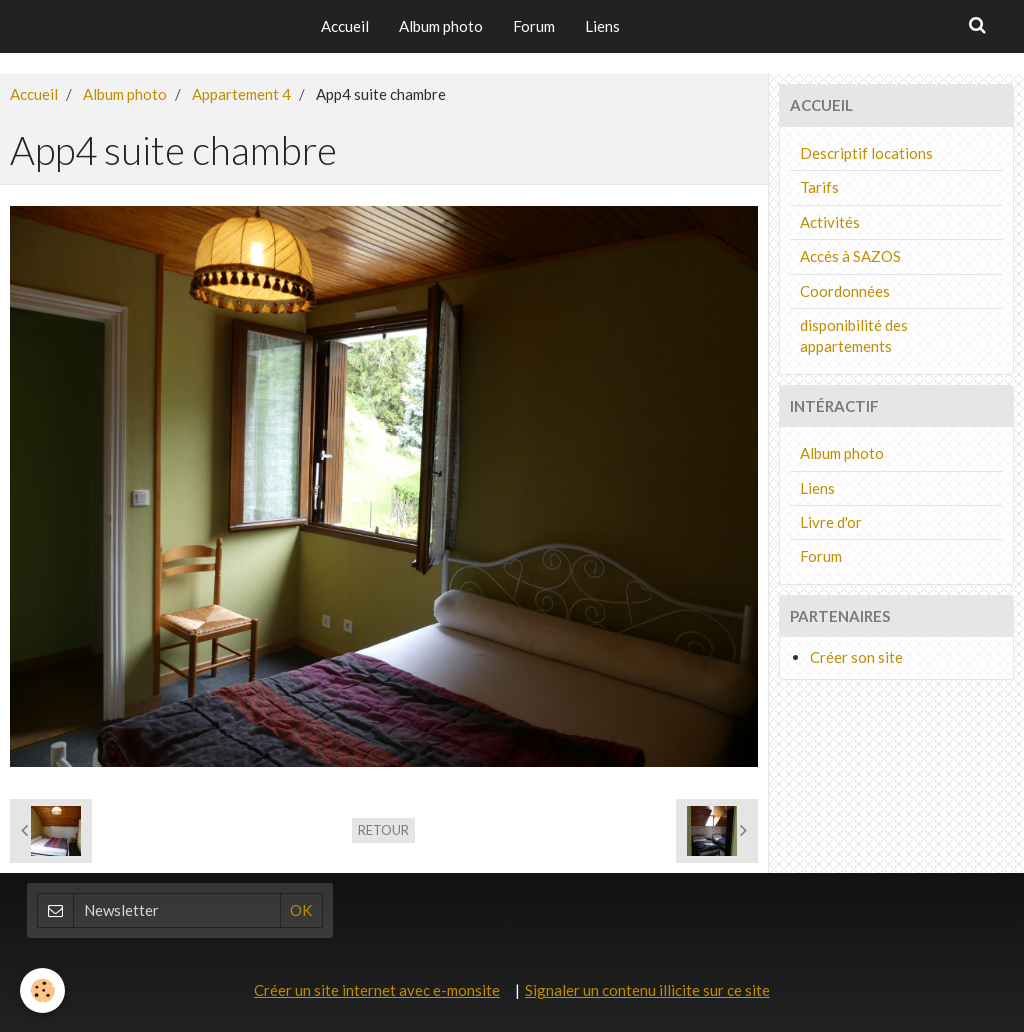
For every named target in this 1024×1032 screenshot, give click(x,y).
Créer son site (856, 657)
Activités (830, 222)
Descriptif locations (866, 153)
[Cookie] (42, 990)
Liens (602, 26)
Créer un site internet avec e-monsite (377, 990)
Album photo (441, 26)
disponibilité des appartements (854, 335)
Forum (534, 26)
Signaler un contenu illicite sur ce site (647, 990)
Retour (383, 830)
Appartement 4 (241, 94)
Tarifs (819, 187)
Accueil (345, 26)
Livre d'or (831, 522)
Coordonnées (845, 291)
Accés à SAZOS (850, 256)
